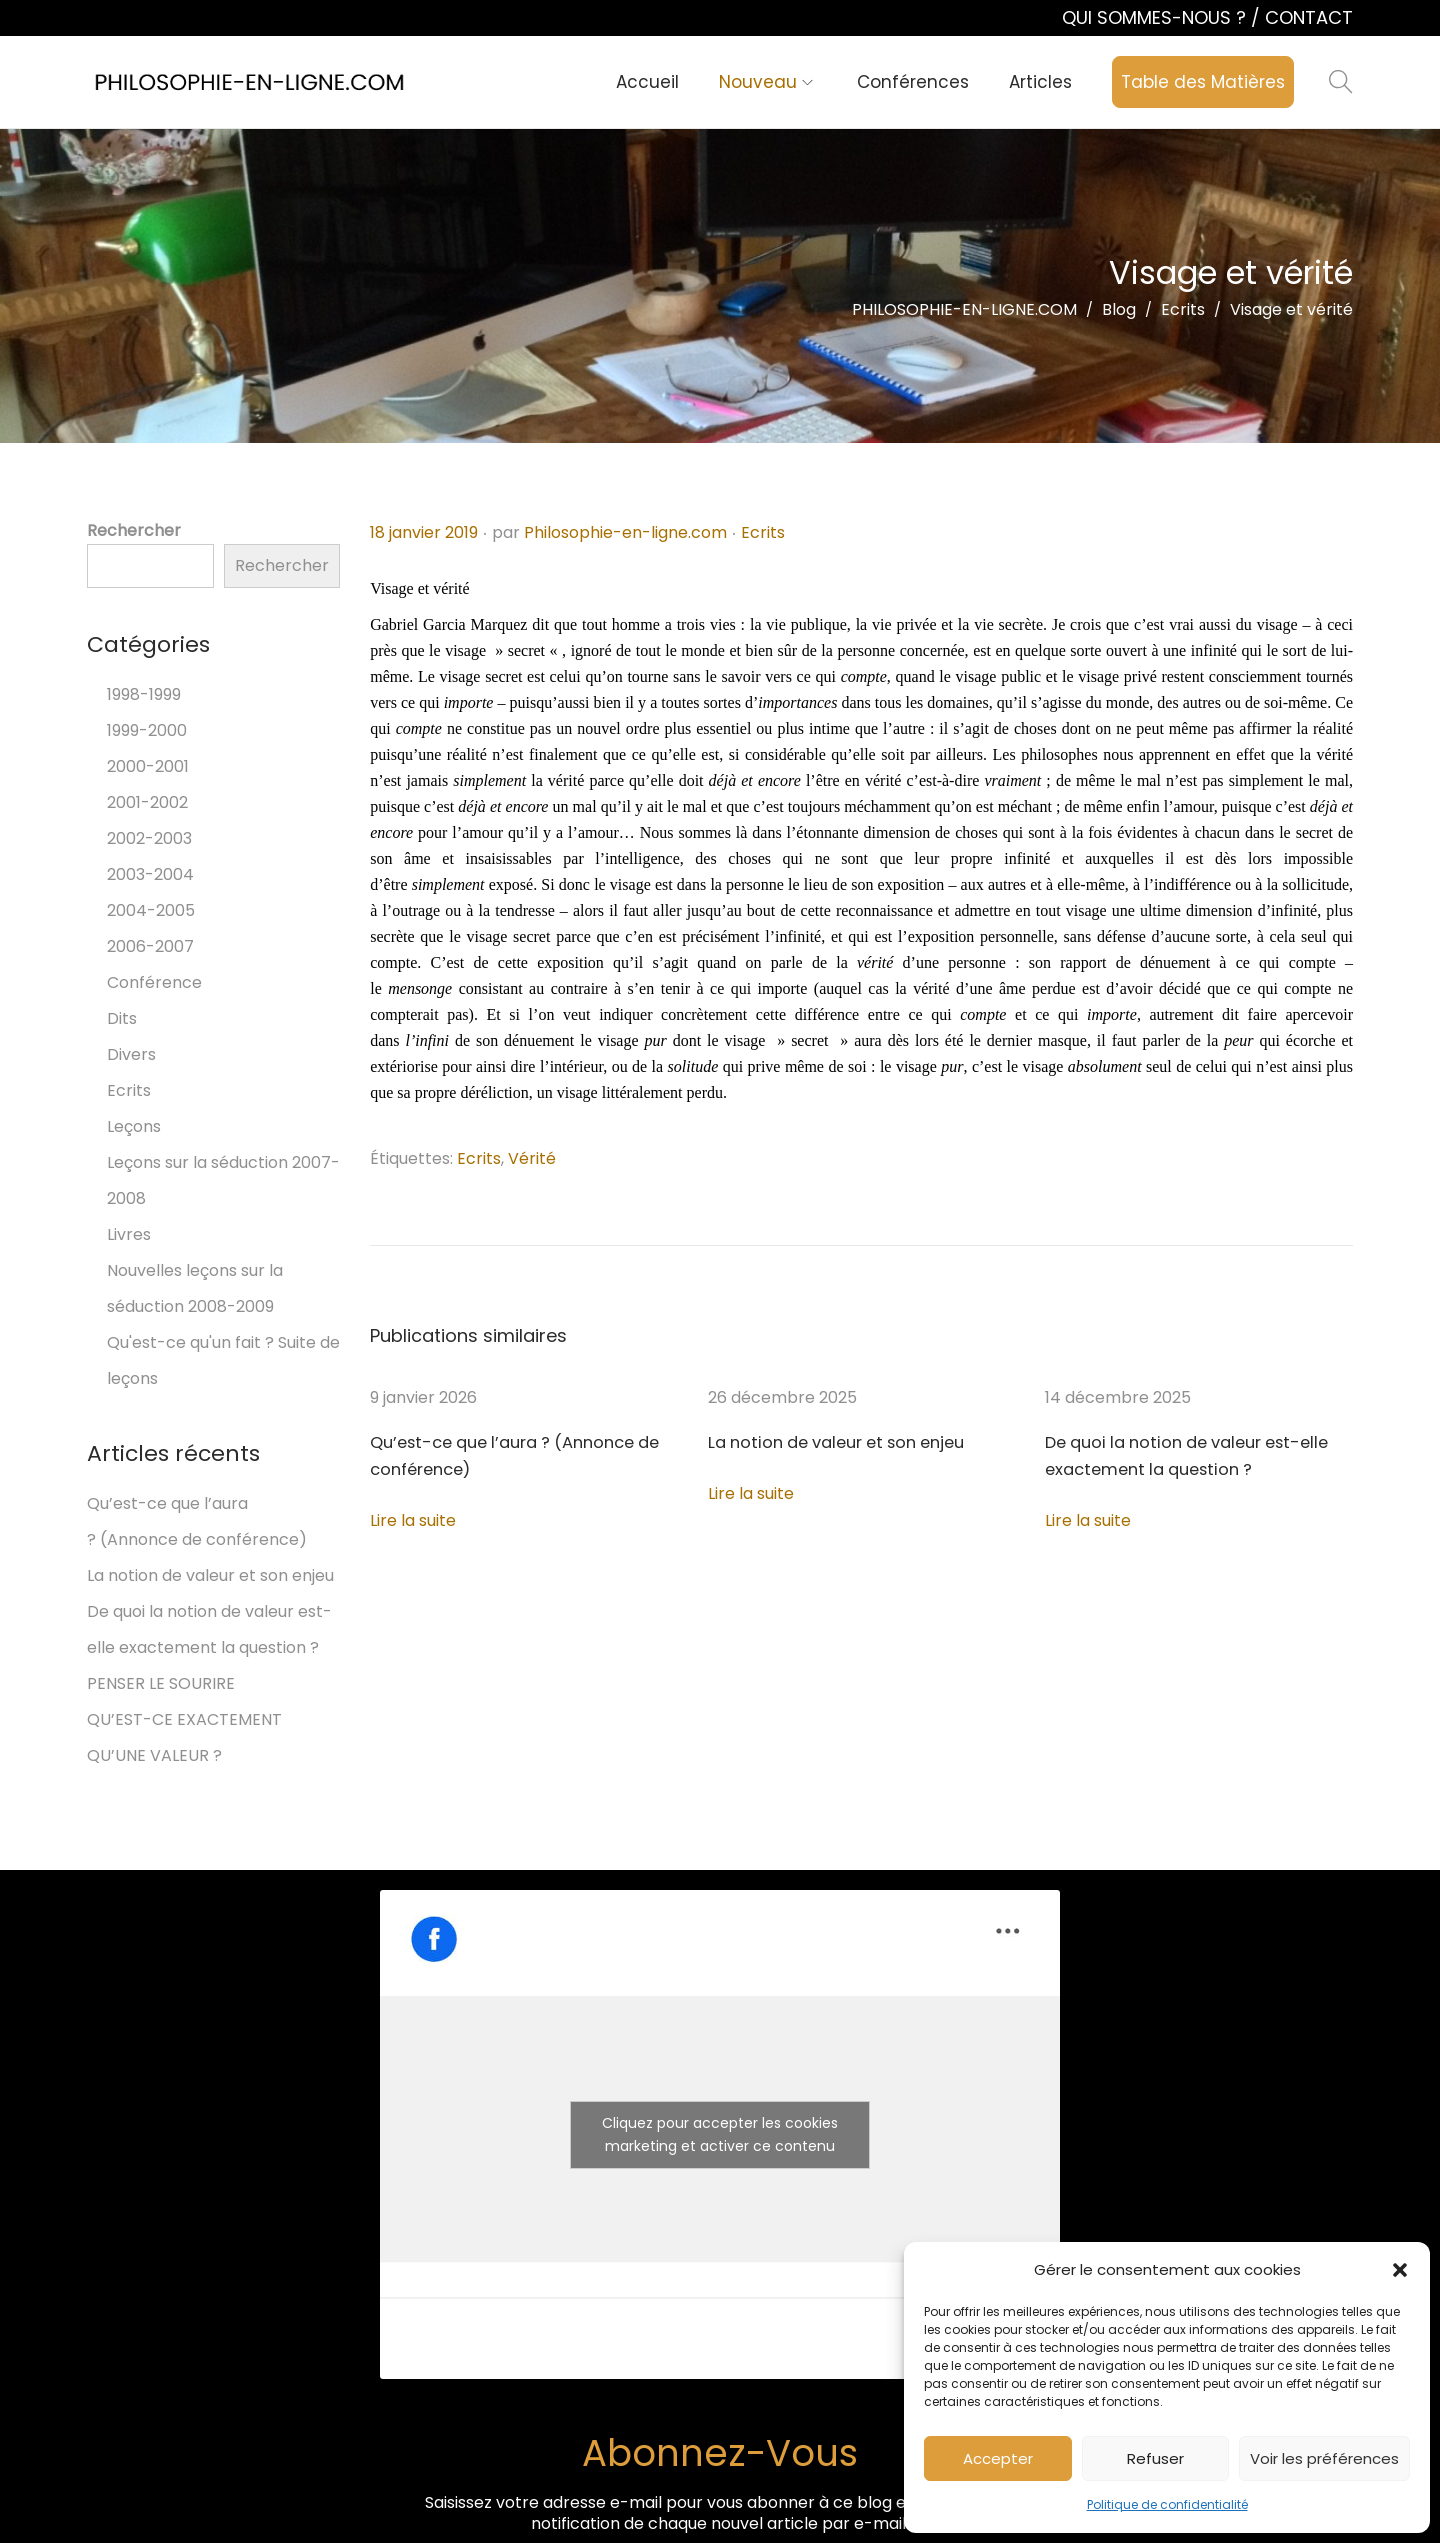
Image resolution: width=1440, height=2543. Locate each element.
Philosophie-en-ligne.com (625, 532)
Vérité (532, 1158)
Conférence (154, 982)
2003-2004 (150, 874)
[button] (1400, 2270)
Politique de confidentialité (1167, 2504)
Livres (129, 1234)
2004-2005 (151, 910)
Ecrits (763, 532)
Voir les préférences (1324, 2458)
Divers (131, 1054)
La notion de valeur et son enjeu (831, 1442)
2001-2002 (147, 802)
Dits (122, 1018)
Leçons (134, 1126)
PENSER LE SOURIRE (161, 1683)
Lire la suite (413, 1520)
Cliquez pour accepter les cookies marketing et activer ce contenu (720, 2134)
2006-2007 (150, 946)
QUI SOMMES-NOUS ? (1156, 17)
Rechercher (134, 530)
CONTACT (1309, 17)
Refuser (1155, 2458)
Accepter (998, 2458)
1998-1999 (144, 694)
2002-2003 (149, 838)
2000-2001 (148, 766)
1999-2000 (147, 730)
